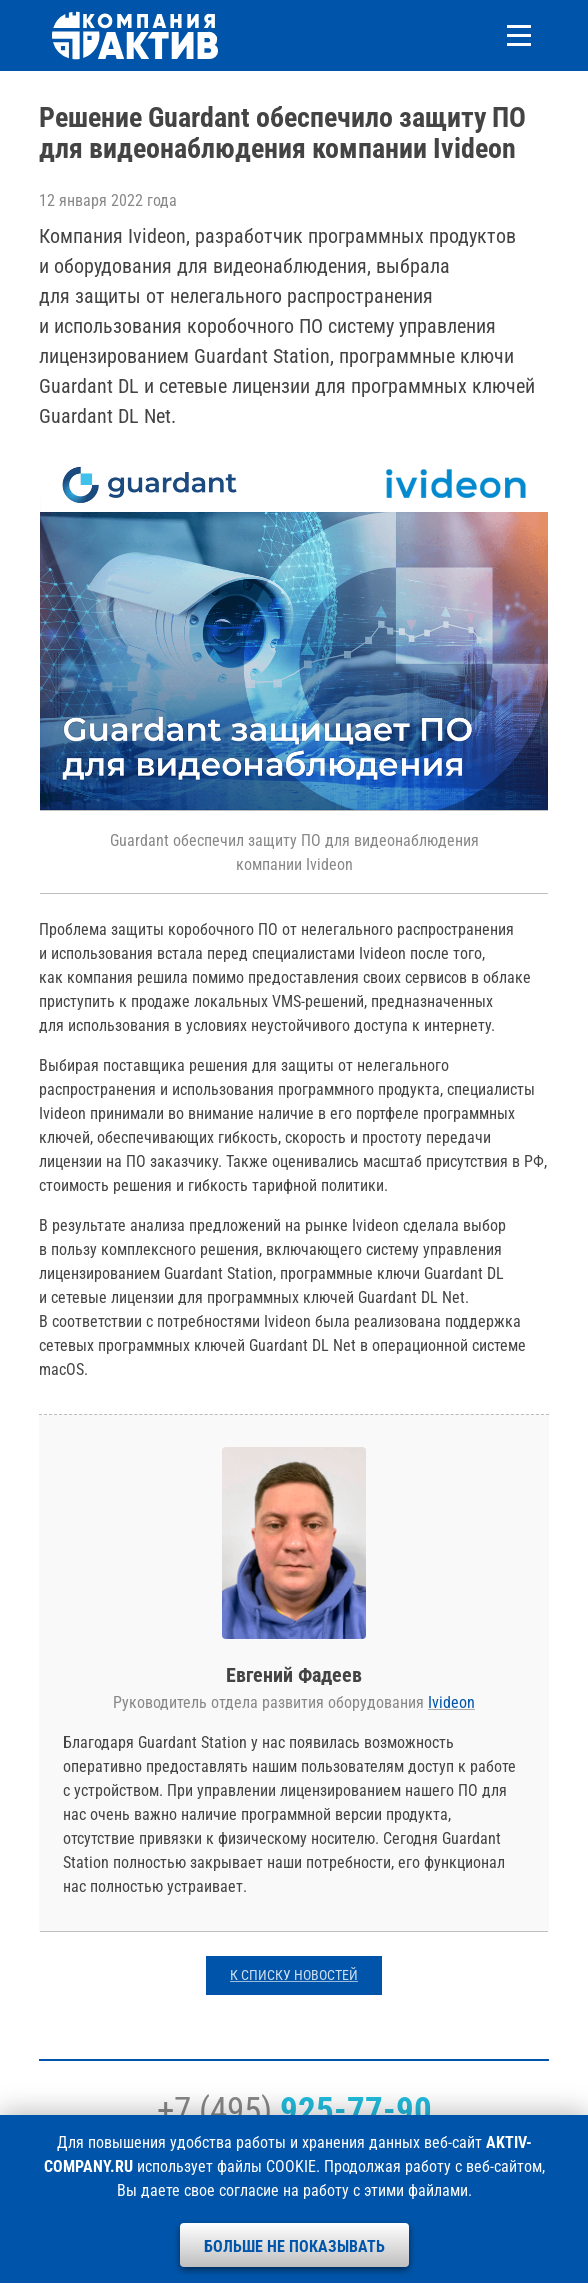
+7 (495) (294, 2110)
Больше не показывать (294, 2246)
